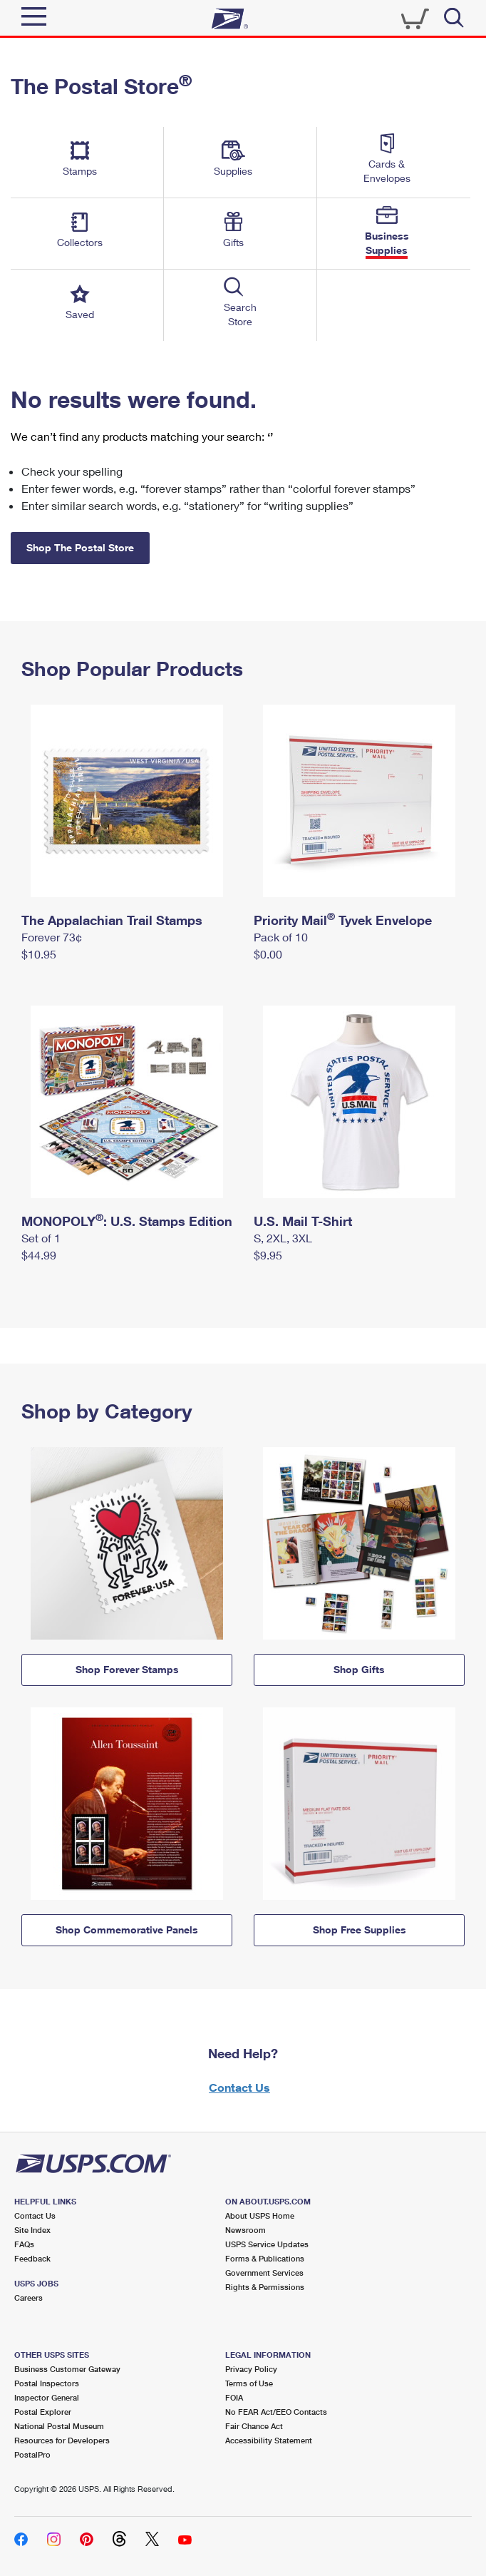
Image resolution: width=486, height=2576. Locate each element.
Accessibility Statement (268, 2440)
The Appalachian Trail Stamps (111, 920)
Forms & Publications (264, 2258)
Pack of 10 (281, 937)
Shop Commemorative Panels (127, 1929)
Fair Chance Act (254, 2426)
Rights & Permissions (264, 2286)
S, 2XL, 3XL (283, 1237)
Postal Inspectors (46, 2383)
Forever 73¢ (51, 937)
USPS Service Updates (267, 2244)
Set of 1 (41, 1237)
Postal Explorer (42, 2411)
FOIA (234, 2397)
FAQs (24, 2244)
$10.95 (38, 954)
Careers (28, 2297)
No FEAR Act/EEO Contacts (276, 2411)
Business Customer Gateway (67, 2368)
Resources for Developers (62, 2440)
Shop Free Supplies (359, 1929)
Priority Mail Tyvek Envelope (343, 920)
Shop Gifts (359, 1669)
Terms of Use (249, 2383)
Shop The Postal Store (80, 547)
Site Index (32, 2229)
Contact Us (239, 2087)
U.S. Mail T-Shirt (303, 1221)
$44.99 (38, 1255)
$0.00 (268, 954)
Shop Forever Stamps (127, 1669)
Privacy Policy (251, 2368)
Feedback (32, 2258)
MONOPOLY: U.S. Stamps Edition (126, 1221)
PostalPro (32, 2454)
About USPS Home (259, 2215)
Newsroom (245, 2229)
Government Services (264, 2272)
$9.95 (268, 1255)
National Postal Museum (59, 2426)
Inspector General (46, 2397)
